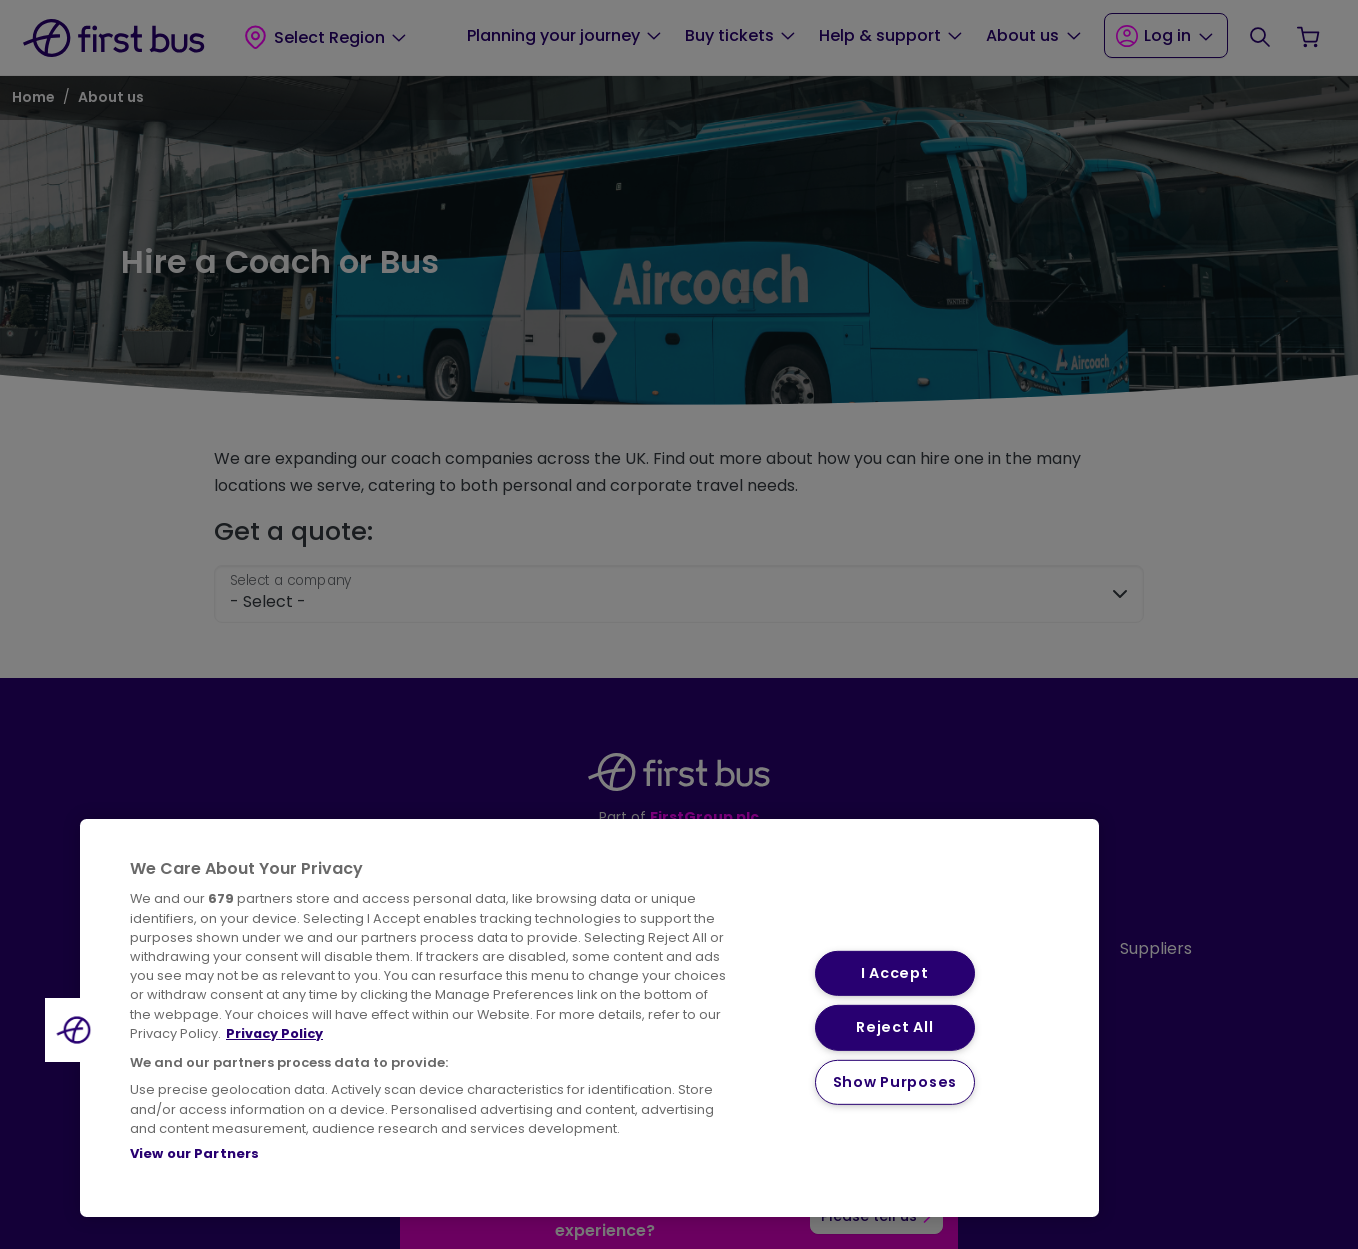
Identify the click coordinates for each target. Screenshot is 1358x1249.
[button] (77, 1030)
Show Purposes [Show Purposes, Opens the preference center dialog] (895, 1082)
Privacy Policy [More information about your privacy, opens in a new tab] (274, 1033)
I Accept (895, 973)
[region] (589, 1018)
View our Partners (194, 1153)
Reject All (894, 1027)
